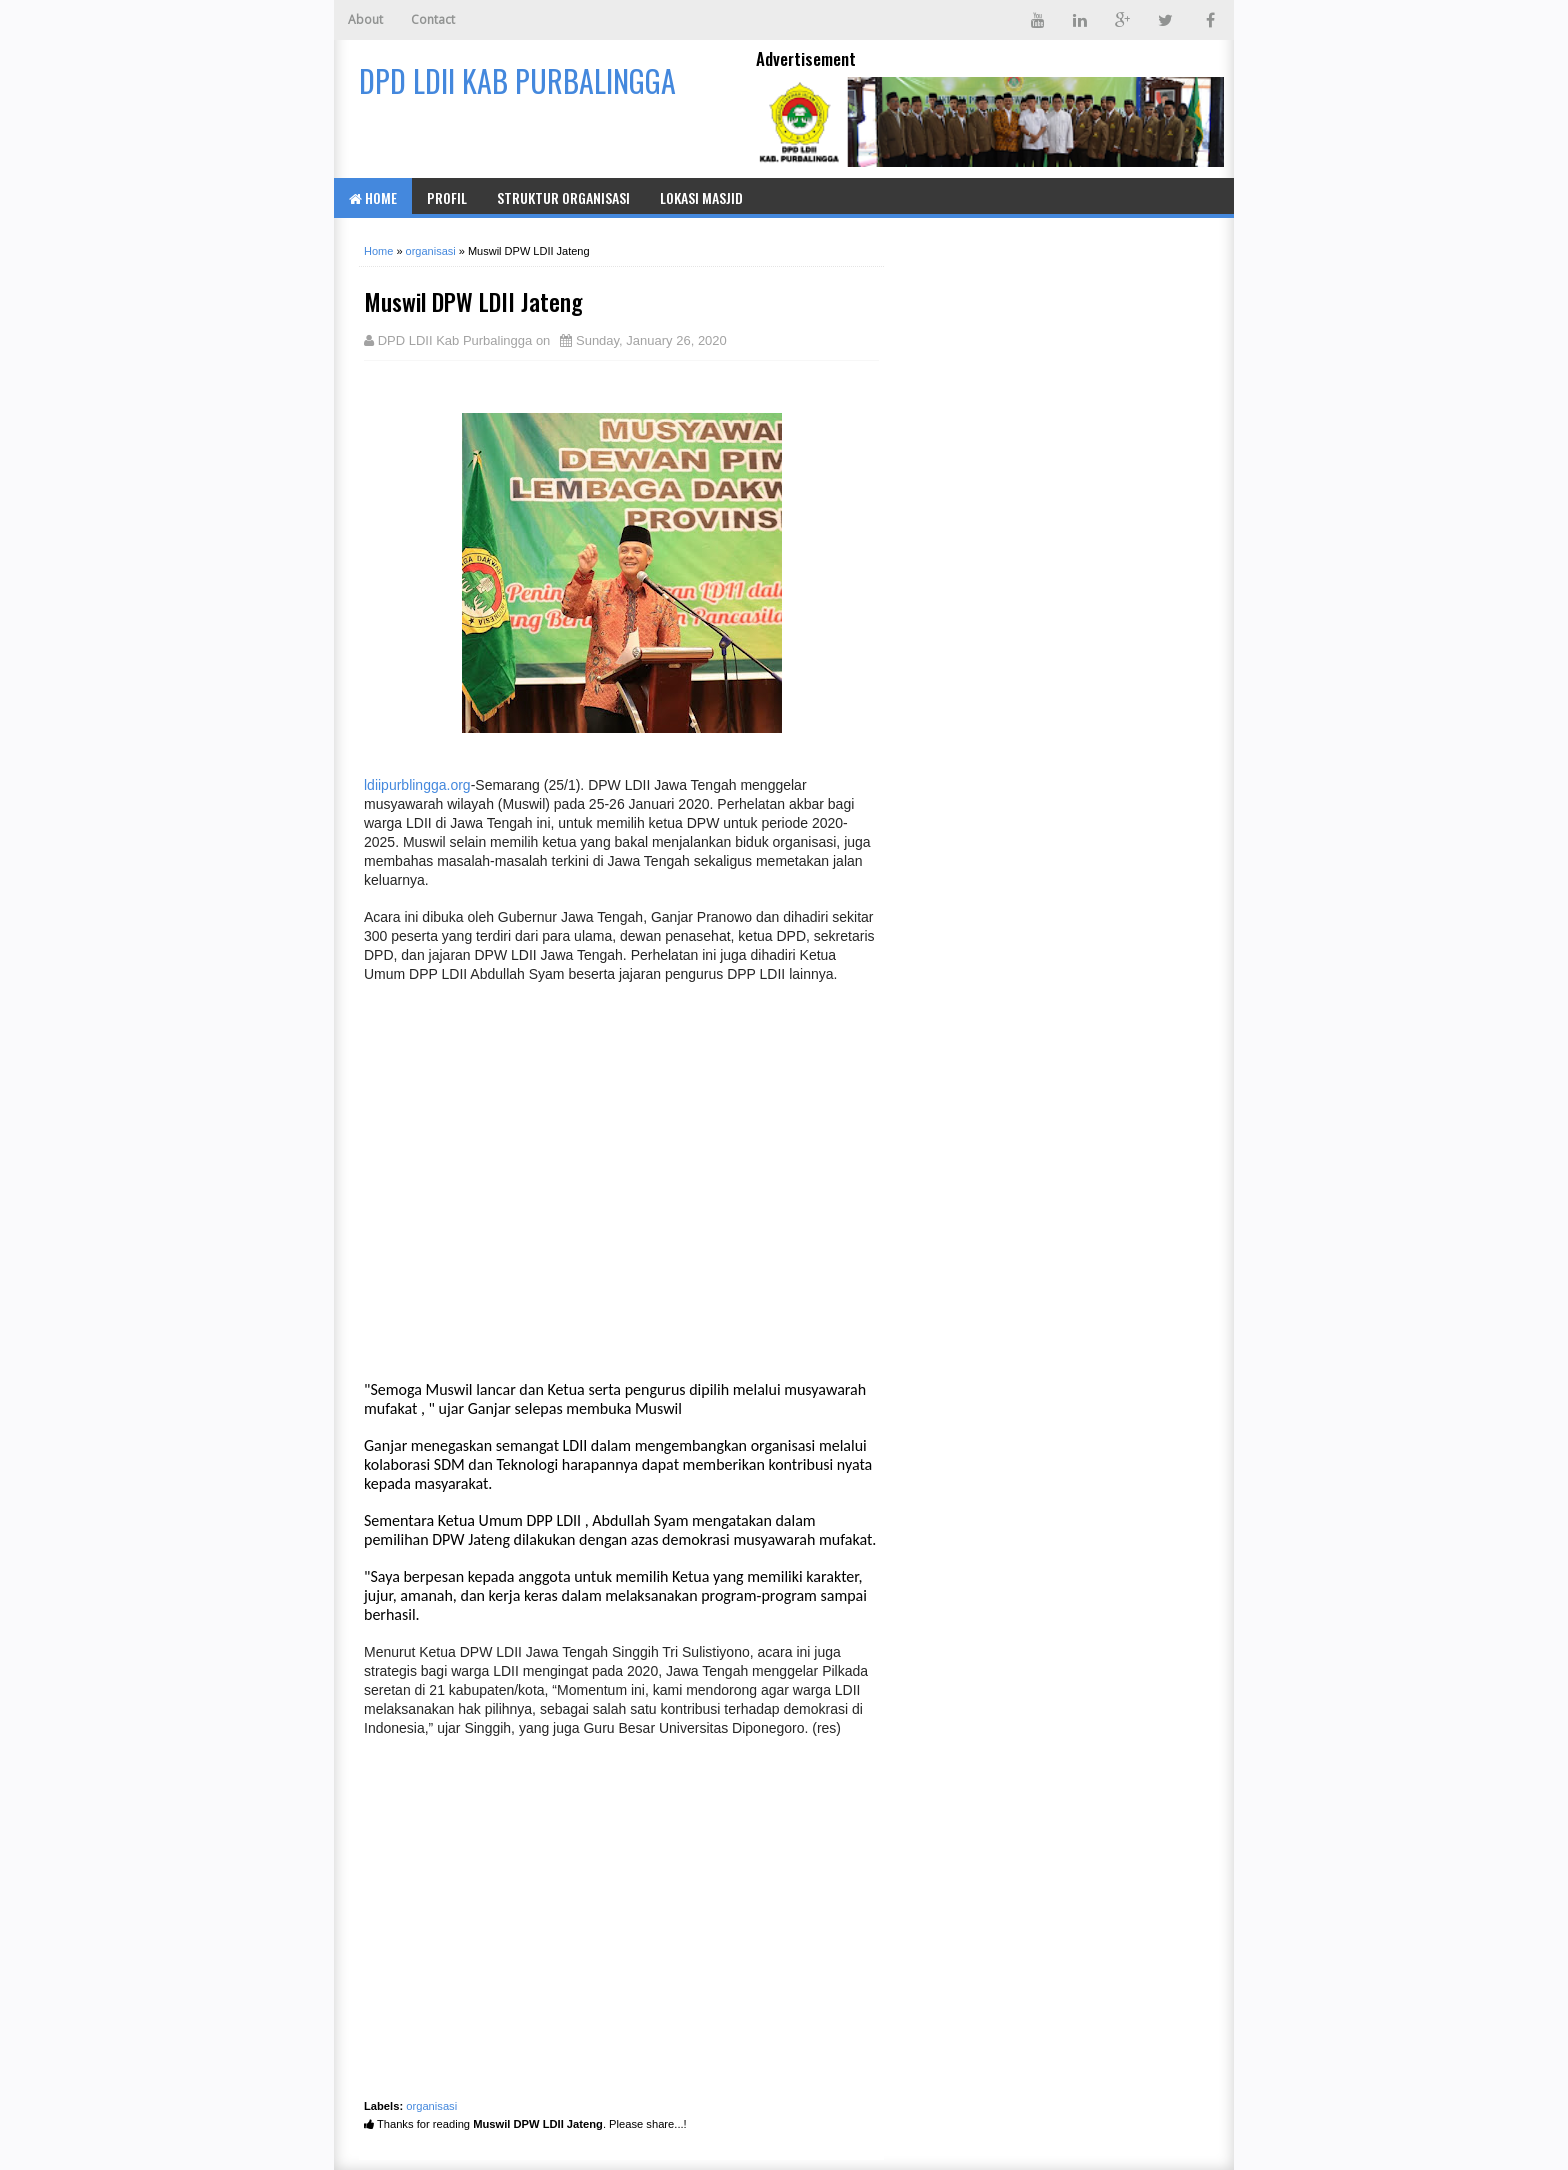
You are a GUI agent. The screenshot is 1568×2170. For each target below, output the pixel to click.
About (365, 19)
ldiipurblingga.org (417, 785)
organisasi (431, 2106)
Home (373, 197)
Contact (433, 19)
